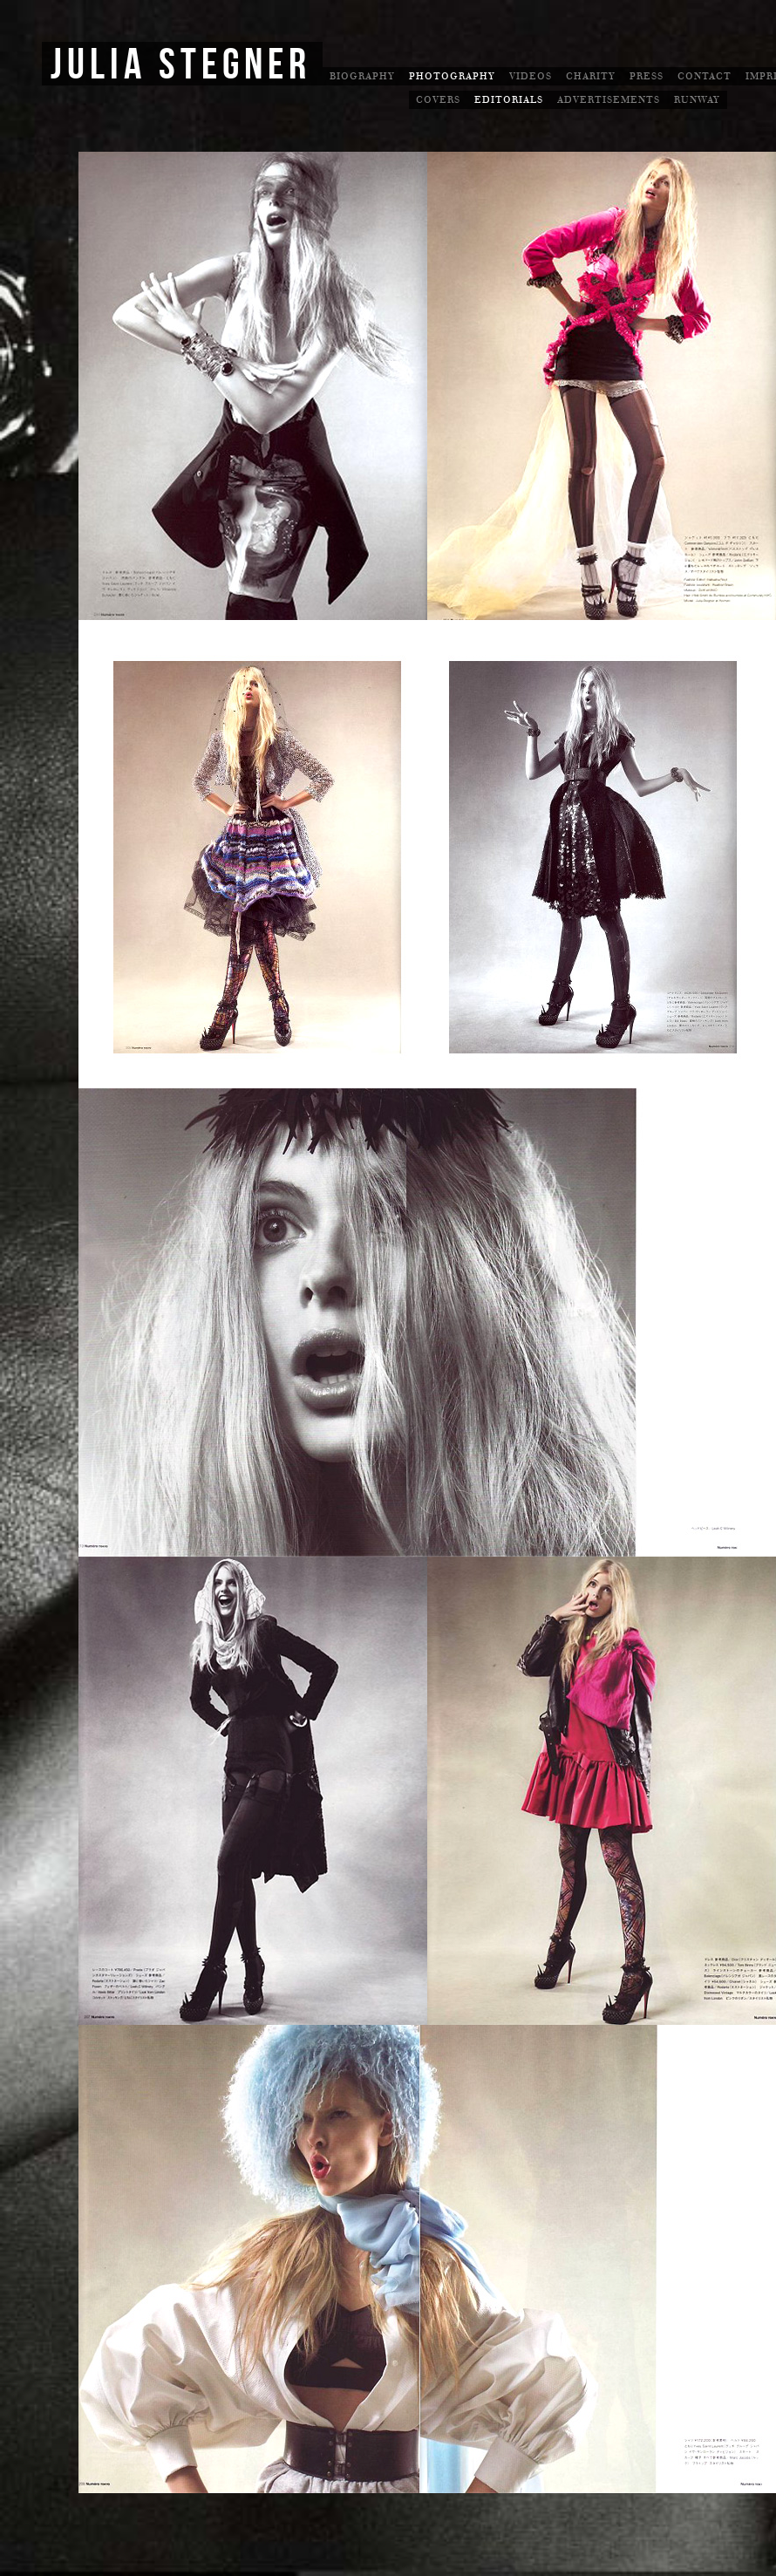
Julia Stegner (181, 65)
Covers (438, 100)
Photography (452, 76)
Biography (362, 76)
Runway (697, 100)
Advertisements (608, 100)
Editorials (508, 100)
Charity (591, 76)
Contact (704, 76)
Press (647, 76)
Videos (530, 76)
